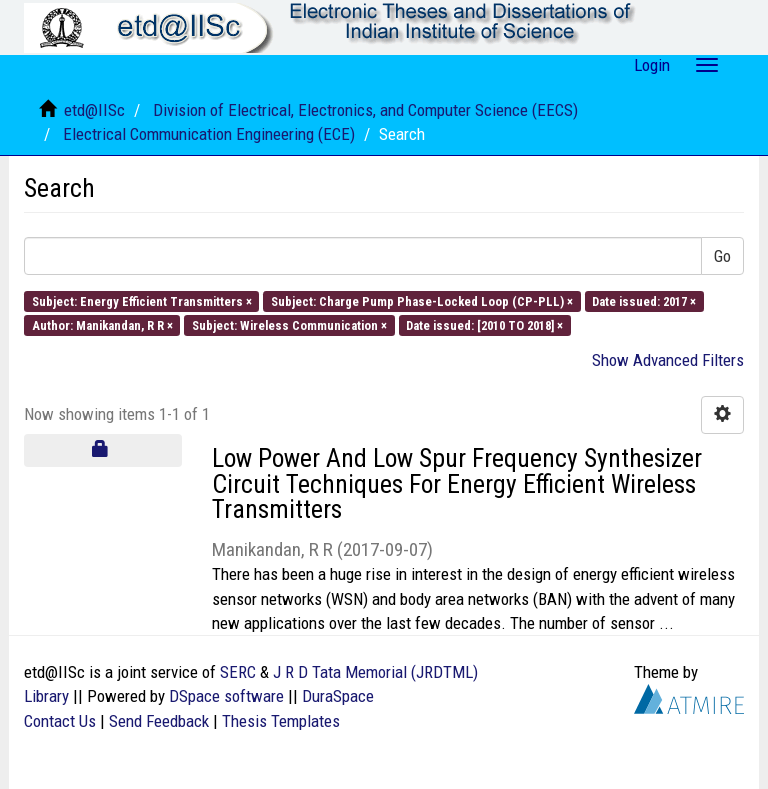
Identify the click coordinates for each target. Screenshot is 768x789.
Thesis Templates (281, 721)
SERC (238, 672)
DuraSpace (338, 696)
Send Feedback (159, 721)
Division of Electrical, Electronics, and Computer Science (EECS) (365, 110)
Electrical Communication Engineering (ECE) (209, 134)
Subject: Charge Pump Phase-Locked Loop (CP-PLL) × (422, 300)
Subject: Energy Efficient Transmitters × (142, 300)
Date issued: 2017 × (644, 300)
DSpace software (226, 696)
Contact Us (60, 721)
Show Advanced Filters (668, 360)
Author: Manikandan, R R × (102, 325)
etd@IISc (94, 110)
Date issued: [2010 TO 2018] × (484, 325)
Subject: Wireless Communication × (289, 325)
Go (722, 256)
